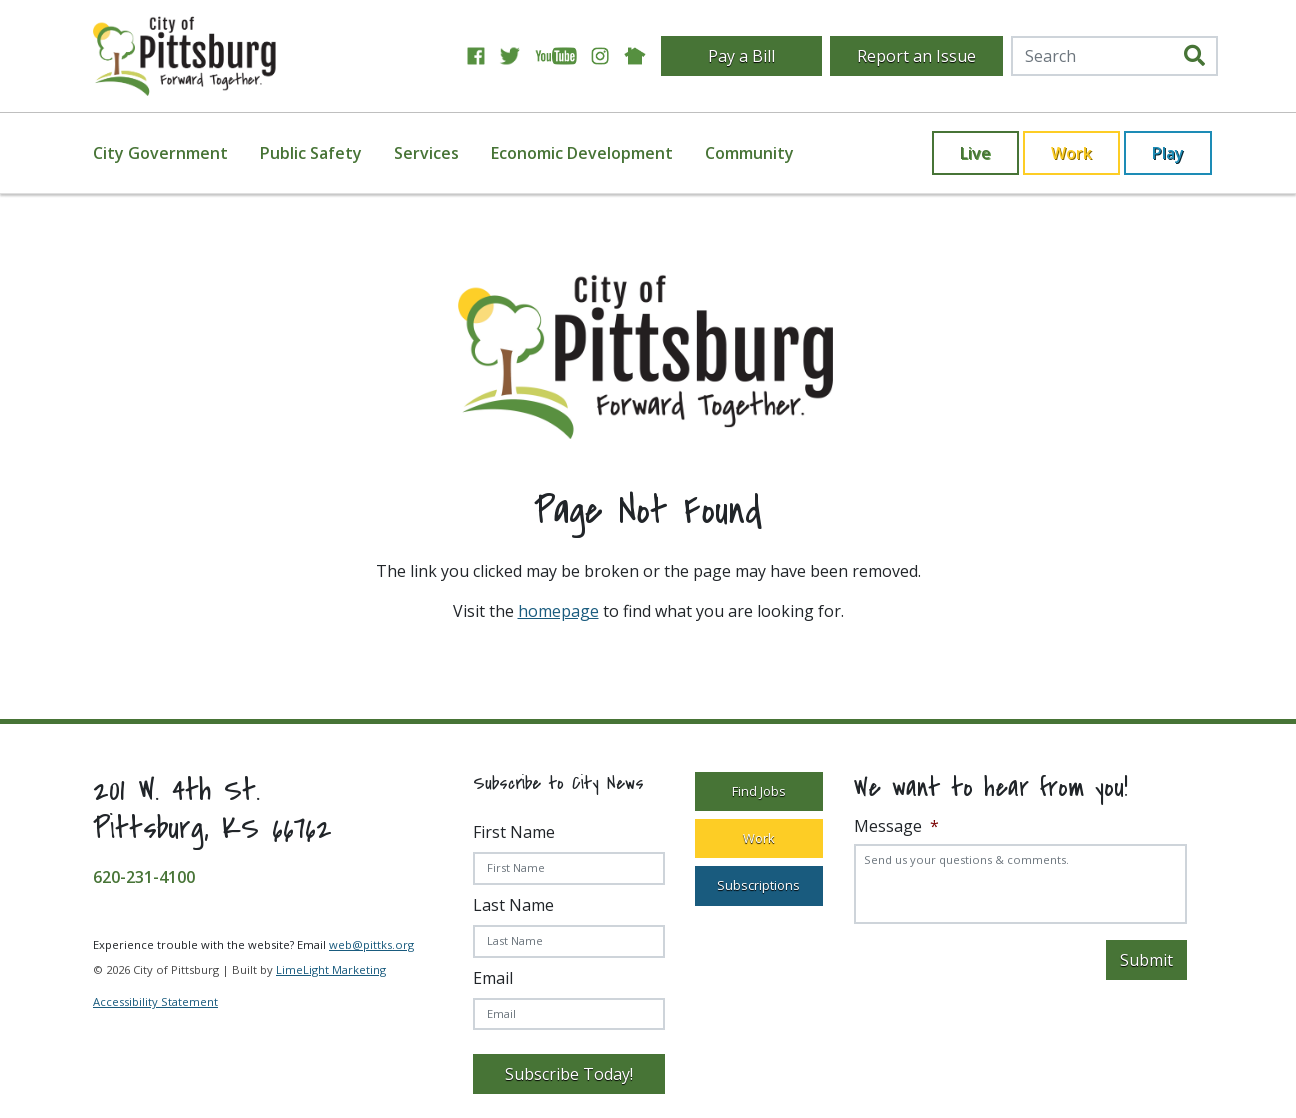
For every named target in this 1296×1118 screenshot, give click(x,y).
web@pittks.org (371, 944)
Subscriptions (758, 885)
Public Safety (311, 153)
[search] (1194, 56)
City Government (160, 153)
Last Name (513, 905)
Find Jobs (759, 791)
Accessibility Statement (155, 1001)
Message (896, 826)
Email (493, 978)
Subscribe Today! (569, 1074)
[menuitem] (172, 153)
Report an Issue (916, 56)
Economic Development (582, 153)
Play (1168, 153)
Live (975, 153)
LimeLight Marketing (331, 969)
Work (1071, 153)
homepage (558, 611)
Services (426, 153)
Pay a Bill (741, 56)
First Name (514, 832)
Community (749, 153)
